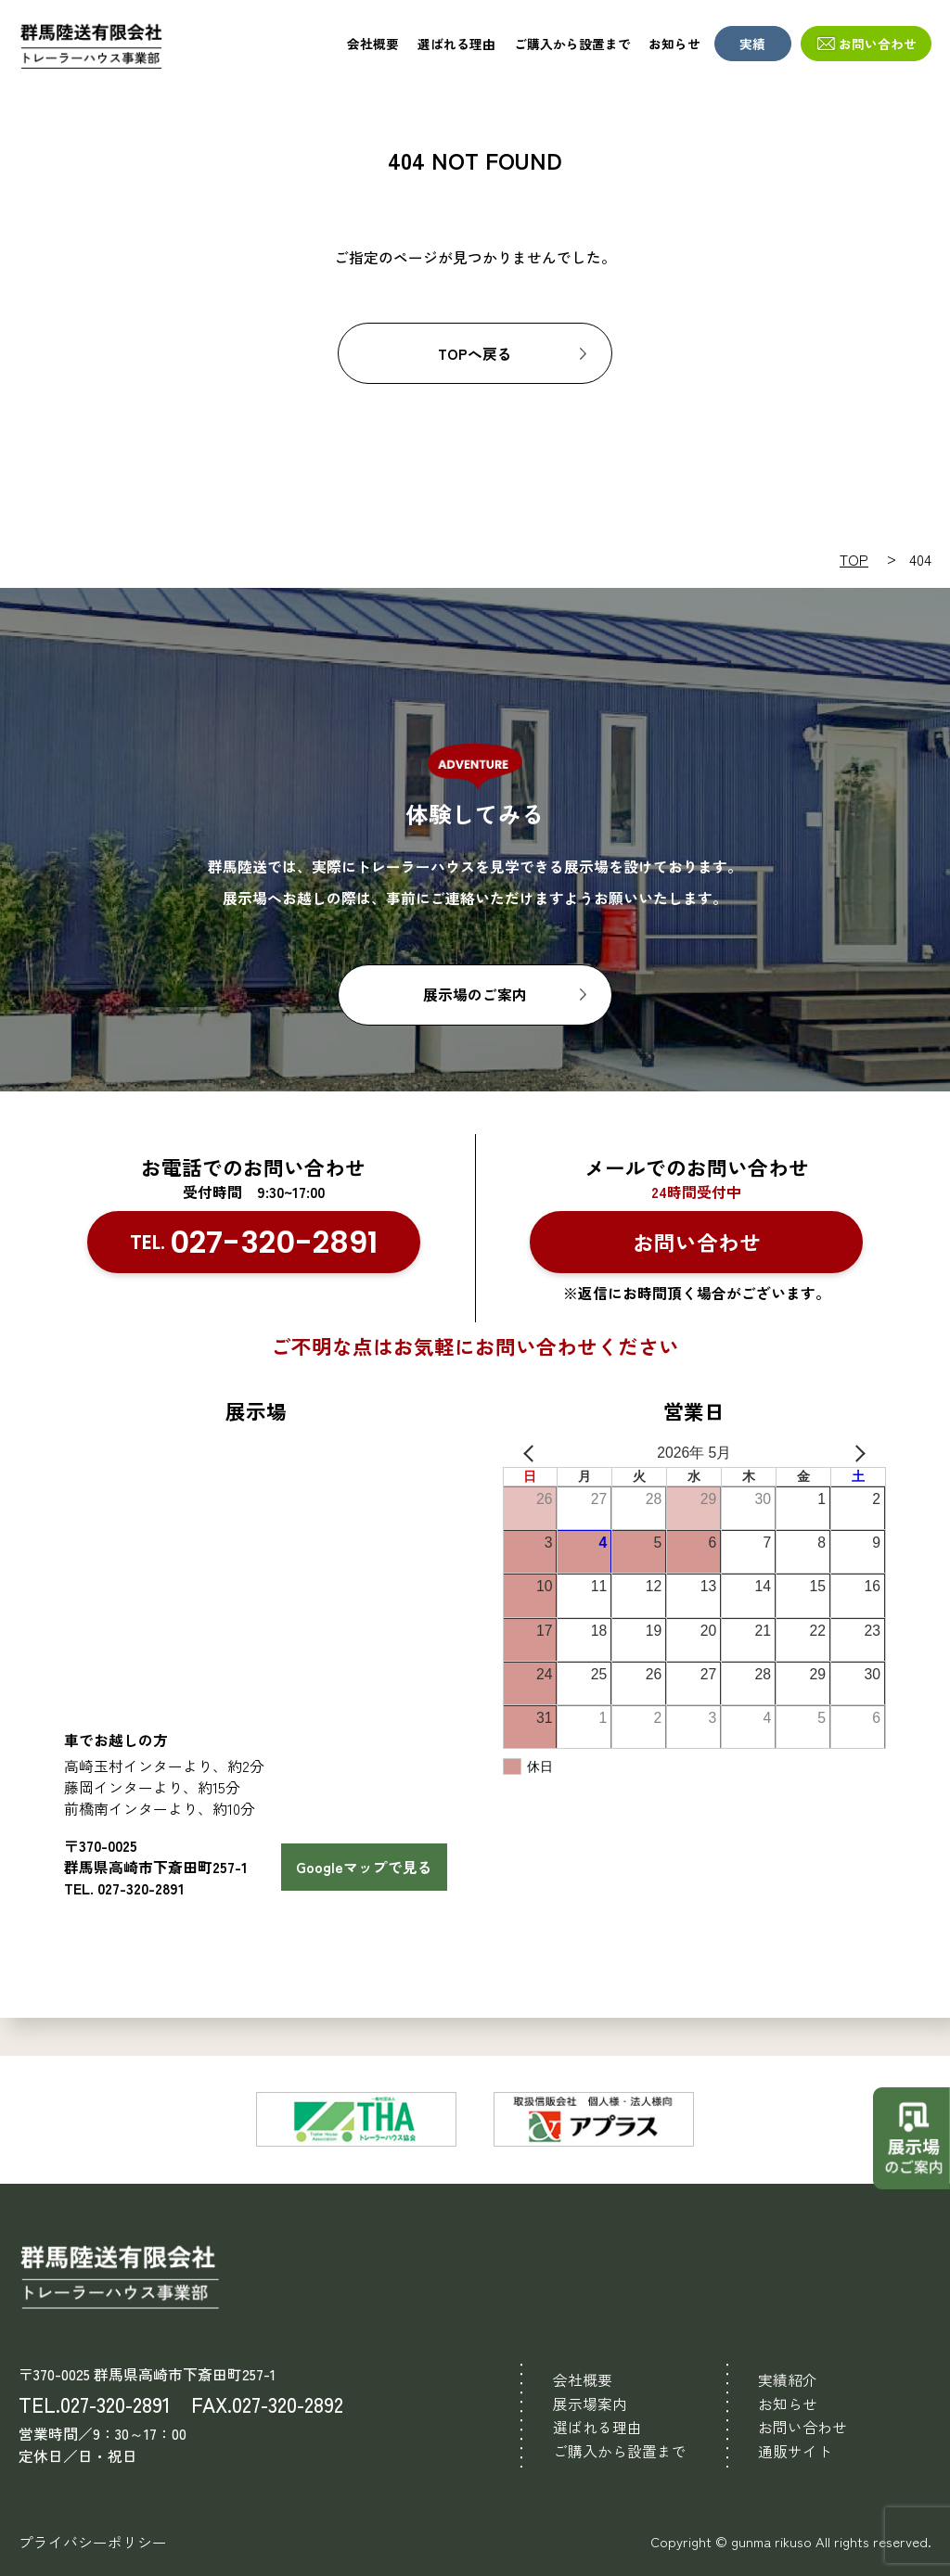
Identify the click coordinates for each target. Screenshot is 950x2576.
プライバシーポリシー (93, 2542)
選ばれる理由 (456, 43)
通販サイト (795, 2451)
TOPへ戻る (475, 353)
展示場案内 (590, 2404)
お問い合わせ (878, 43)
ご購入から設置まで (572, 43)
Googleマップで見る (364, 1867)
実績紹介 (787, 2380)
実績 (752, 43)
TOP (854, 559)
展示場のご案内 (475, 994)
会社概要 (373, 43)
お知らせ (674, 43)
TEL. (254, 1242)
